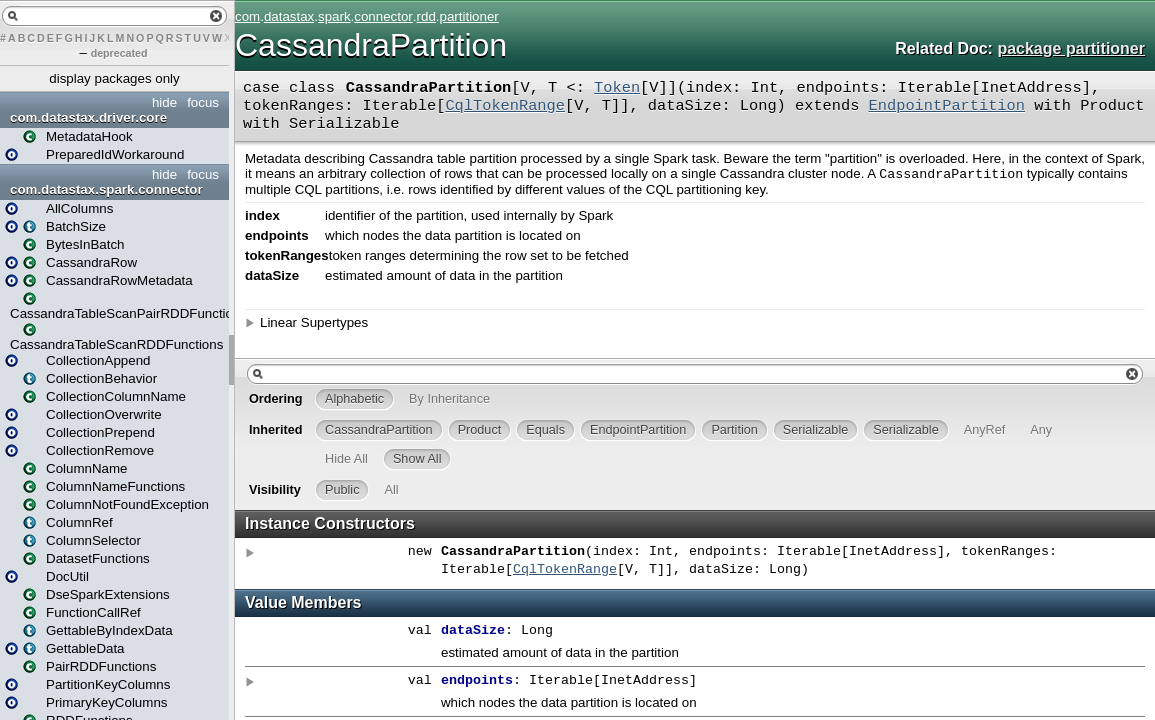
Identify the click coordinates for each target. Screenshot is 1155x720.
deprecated (119, 53)
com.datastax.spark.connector (106, 189)
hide (164, 102)
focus (203, 102)
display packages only (114, 78)
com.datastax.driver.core (88, 117)
